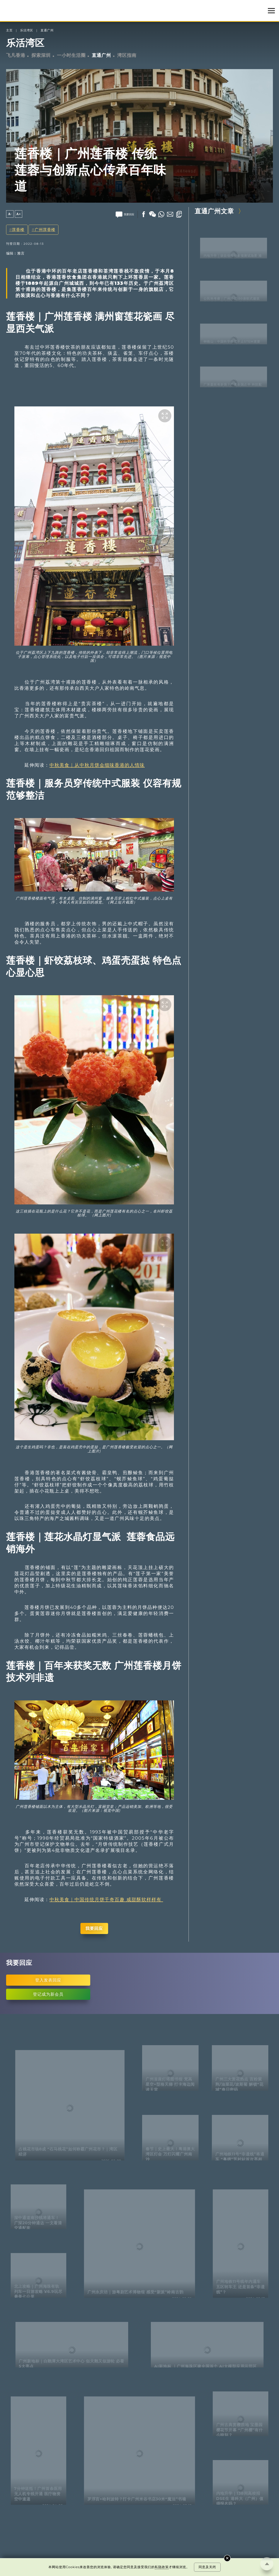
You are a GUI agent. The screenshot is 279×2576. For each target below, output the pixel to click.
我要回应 (94, 1928)
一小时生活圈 (71, 55)
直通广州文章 (214, 211)
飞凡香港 (15, 55)
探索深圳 (41, 55)
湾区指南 (126, 55)
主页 (9, 30)
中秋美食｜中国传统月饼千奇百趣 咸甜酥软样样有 (106, 1899)
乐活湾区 (26, 30)
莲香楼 (18, 229)
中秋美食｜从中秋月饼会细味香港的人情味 (97, 765)
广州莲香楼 (45, 229)
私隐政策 (162, 2567)
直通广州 (47, 30)
